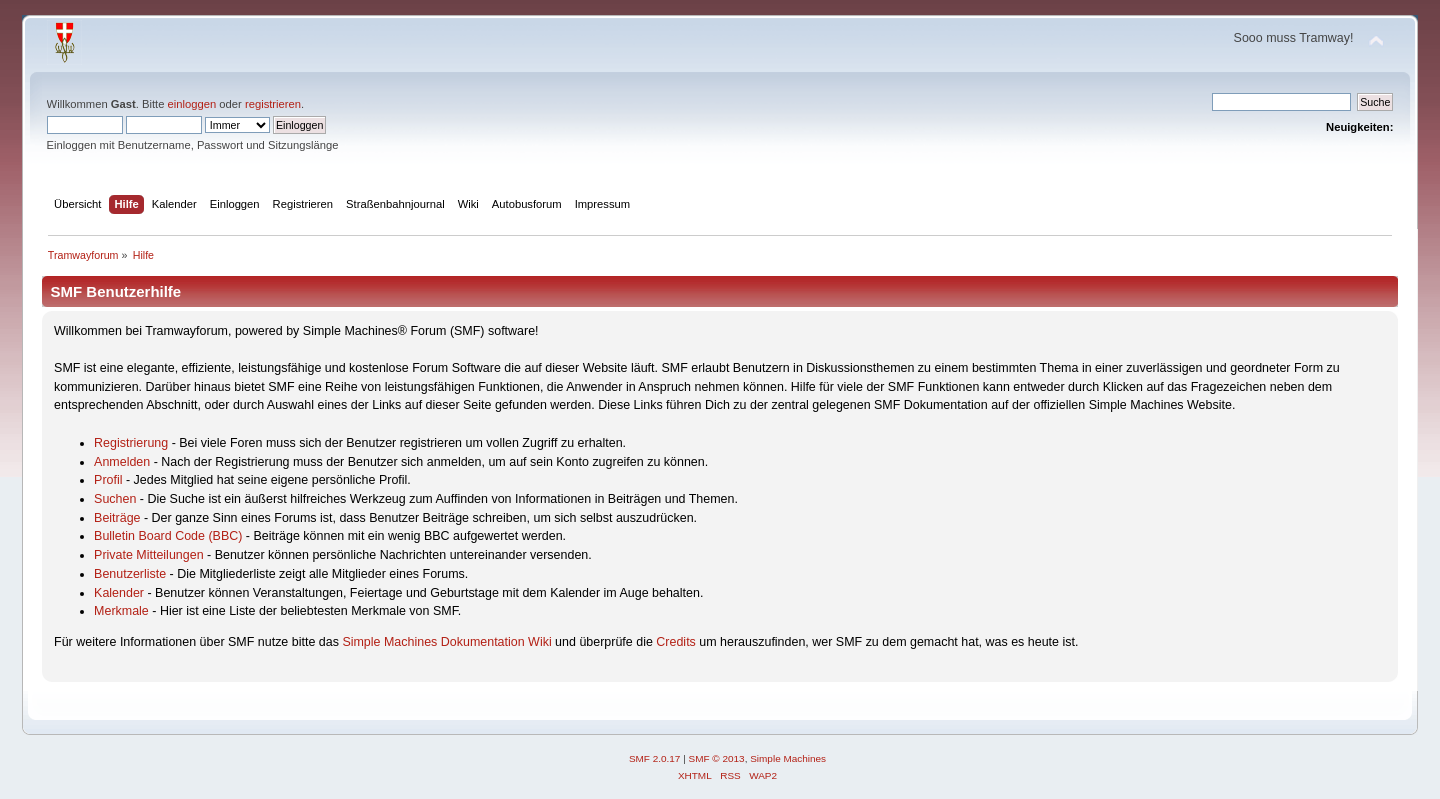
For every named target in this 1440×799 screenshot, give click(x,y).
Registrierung (131, 443)
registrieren (273, 104)
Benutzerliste (130, 574)
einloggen (192, 104)
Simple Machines (788, 758)
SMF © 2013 (717, 758)
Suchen (115, 499)
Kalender (119, 593)
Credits (676, 642)
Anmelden (122, 462)
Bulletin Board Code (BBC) (168, 536)
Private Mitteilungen (149, 555)
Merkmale (121, 611)
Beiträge (117, 518)
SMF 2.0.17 (655, 758)
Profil (108, 480)
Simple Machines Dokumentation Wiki (446, 642)
